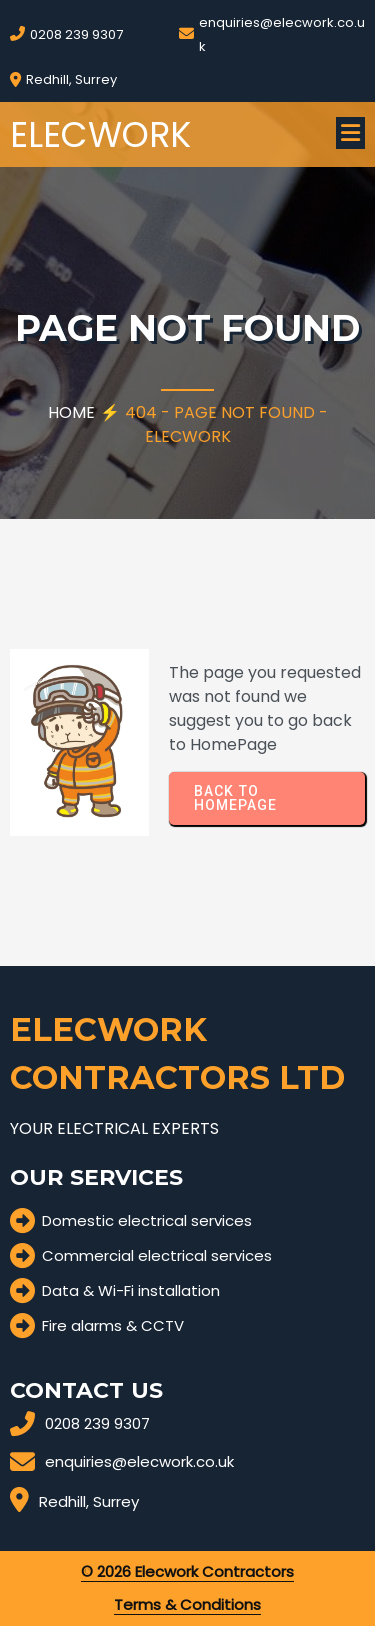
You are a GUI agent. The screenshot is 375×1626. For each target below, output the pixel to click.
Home (71, 412)
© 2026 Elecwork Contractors (187, 1571)
